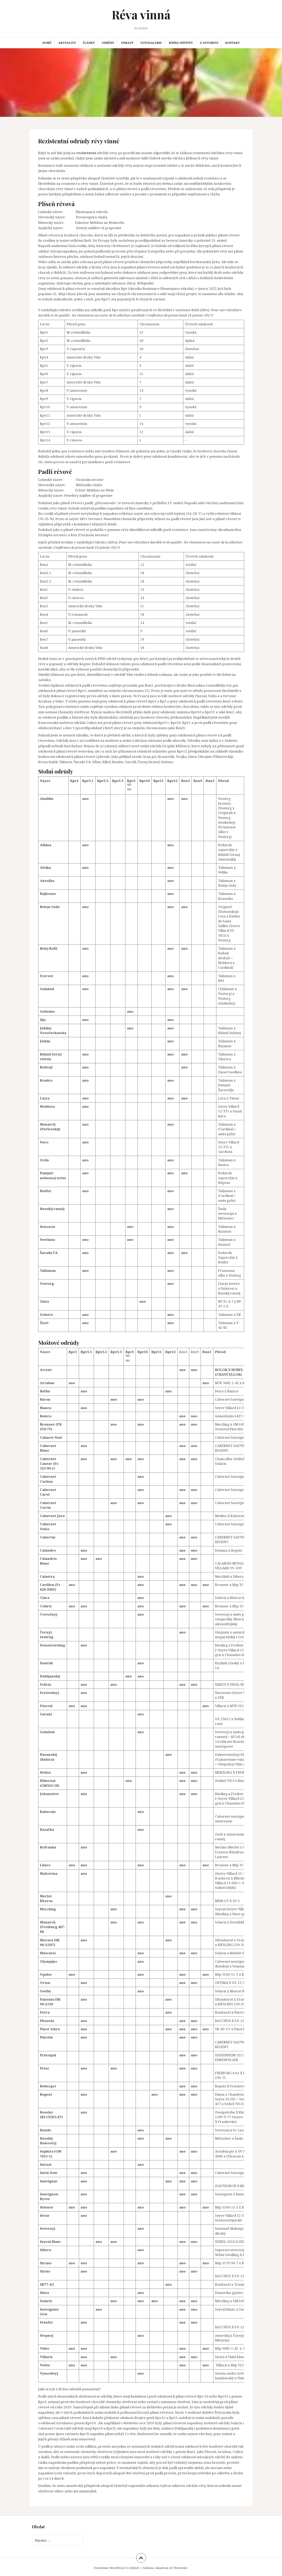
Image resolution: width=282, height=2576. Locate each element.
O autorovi (209, 43)
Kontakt (232, 43)
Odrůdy (108, 43)
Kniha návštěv (181, 43)
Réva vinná (141, 14)
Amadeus (161, 2568)
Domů (46, 43)
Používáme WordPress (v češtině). (117, 2568)
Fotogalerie (151, 43)
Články (89, 43)
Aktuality (67, 43)
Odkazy (127, 43)
